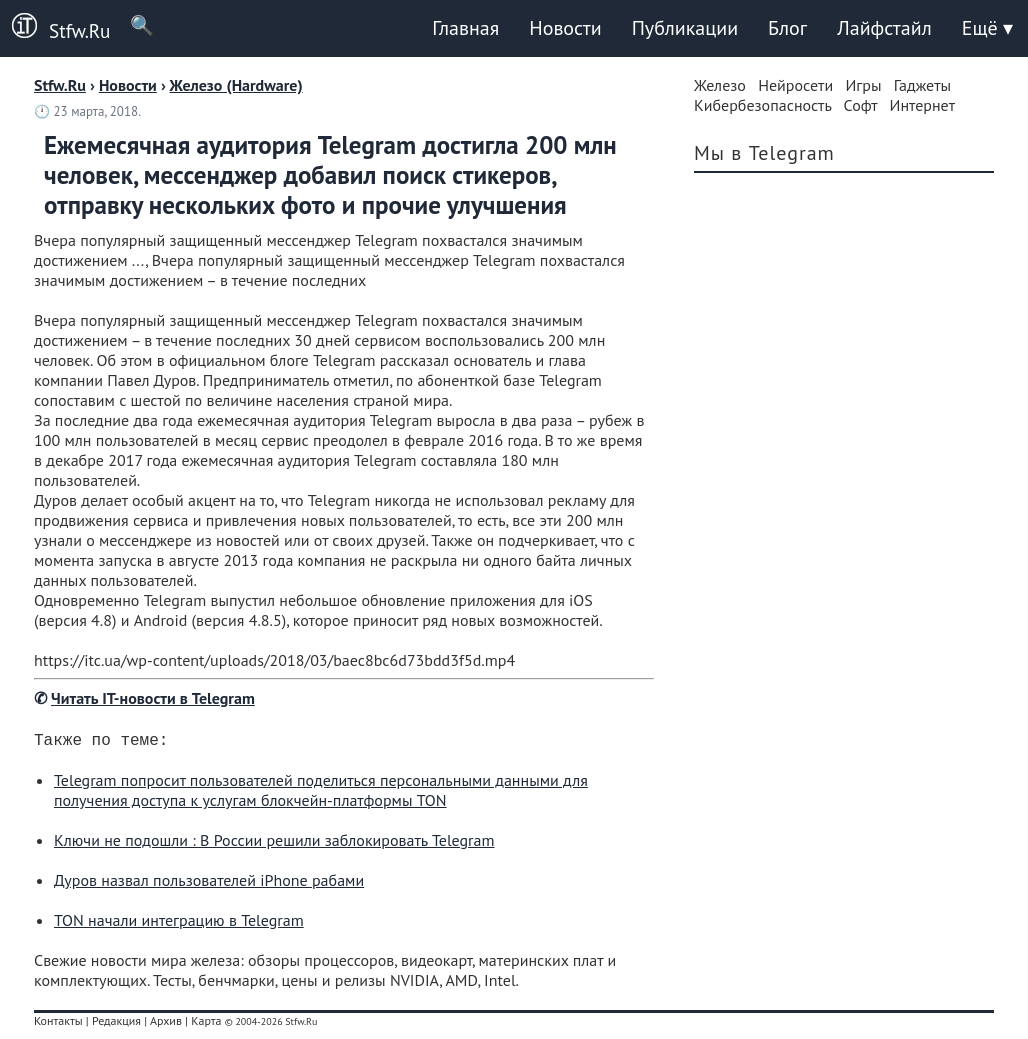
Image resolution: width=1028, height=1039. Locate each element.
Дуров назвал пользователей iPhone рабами (209, 884)
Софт (861, 105)
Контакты (58, 1024)
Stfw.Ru (55, 28)
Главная (465, 28)
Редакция (116, 1024)
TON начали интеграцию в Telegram (179, 924)
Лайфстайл (884, 28)
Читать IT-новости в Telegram (153, 698)
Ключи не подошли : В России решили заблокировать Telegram (274, 844)
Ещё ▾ (987, 28)
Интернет (923, 105)
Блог (787, 28)
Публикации (685, 28)
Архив (166, 1024)
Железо (720, 85)
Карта (206, 1024)
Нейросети (795, 85)
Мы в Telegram (764, 153)
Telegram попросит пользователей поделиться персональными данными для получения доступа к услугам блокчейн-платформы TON (321, 794)
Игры (863, 85)
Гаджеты (922, 85)
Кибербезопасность (762, 105)
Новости (565, 28)
